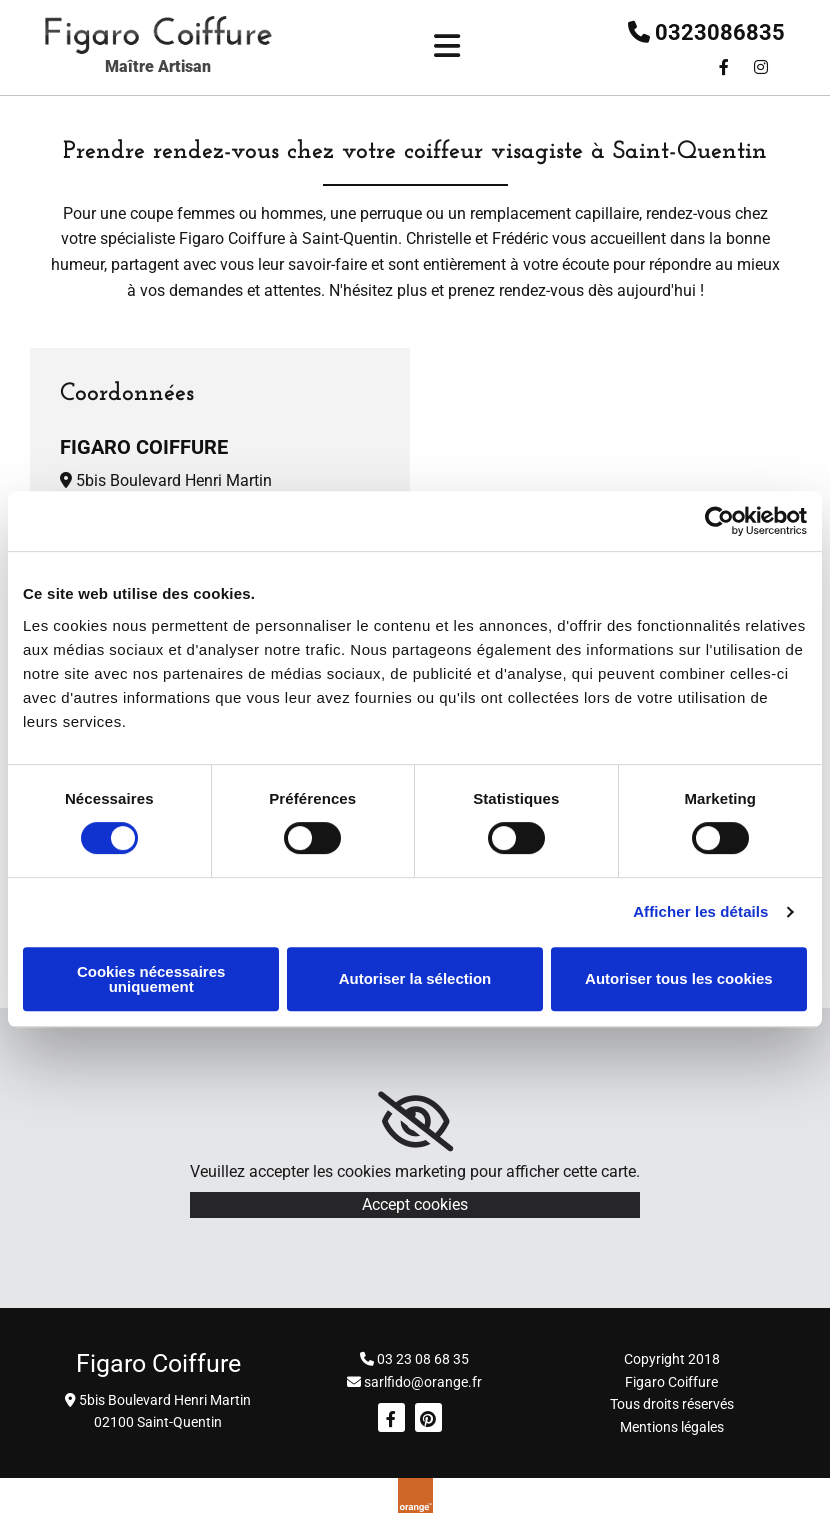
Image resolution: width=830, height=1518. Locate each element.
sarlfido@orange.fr (423, 1382)
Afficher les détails (700, 911)
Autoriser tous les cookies (679, 978)
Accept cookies (415, 1204)
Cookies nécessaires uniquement (151, 979)
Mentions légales (672, 1427)
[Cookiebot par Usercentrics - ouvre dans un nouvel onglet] (719, 521)
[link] (415, 1122)
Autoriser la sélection (415, 978)
